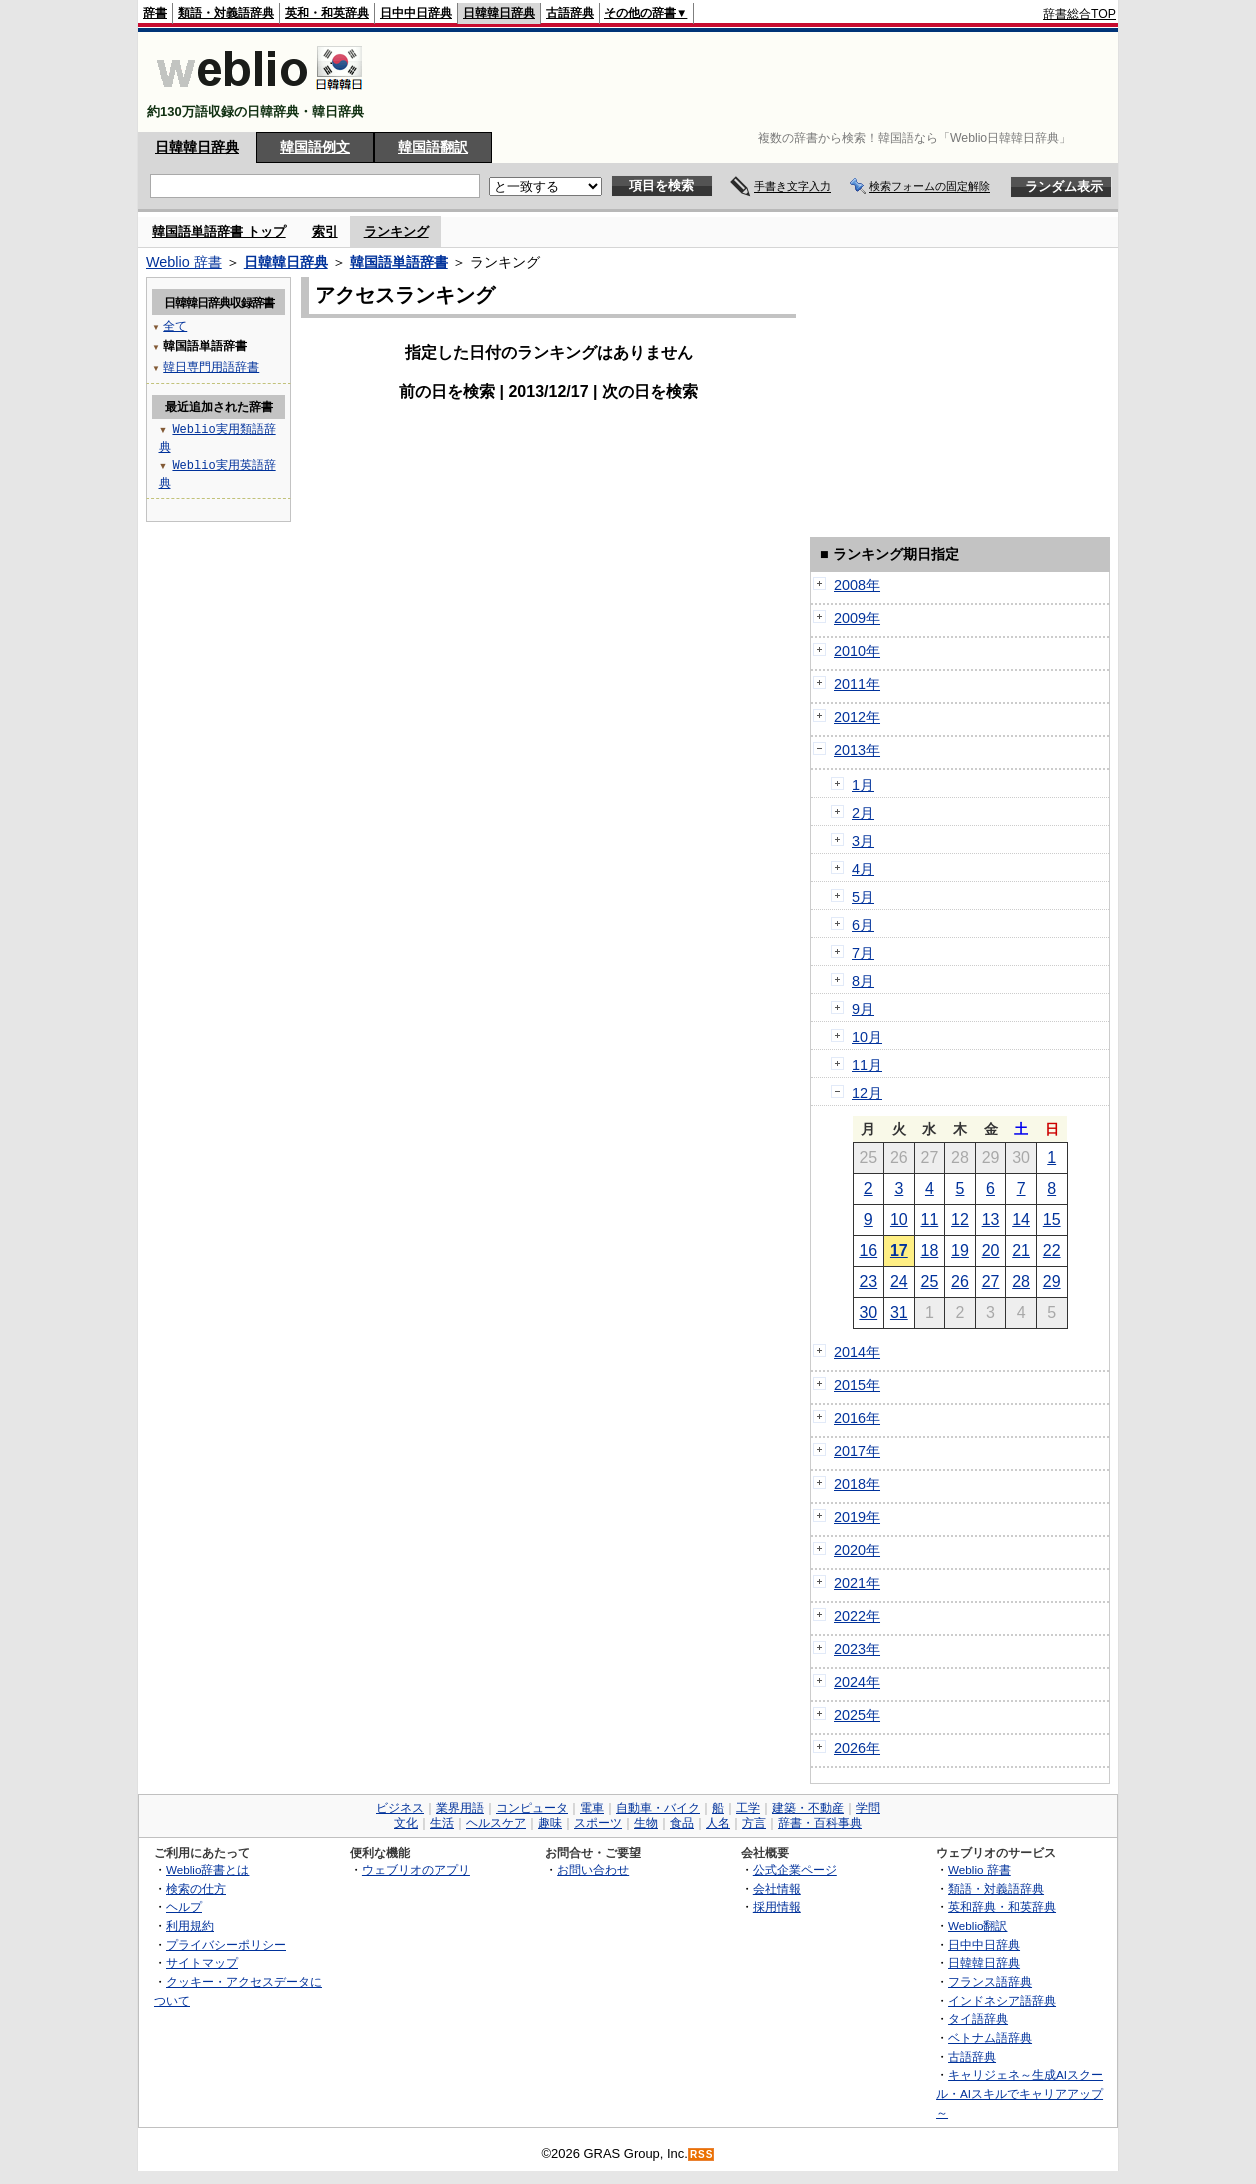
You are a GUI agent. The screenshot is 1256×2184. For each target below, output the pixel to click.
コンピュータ (532, 1808)
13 (991, 1219)
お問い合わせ (593, 1869)
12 (960, 1219)
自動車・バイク (658, 1808)
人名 (718, 1823)
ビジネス (400, 1808)
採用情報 (777, 1906)
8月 (863, 981)
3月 (863, 841)
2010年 (857, 651)
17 (899, 1250)
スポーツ (598, 1823)
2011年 (857, 684)
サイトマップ (202, 1962)
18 (930, 1250)
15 (1052, 1219)
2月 (863, 813)
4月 (863, 869)
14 (1021, 1219)
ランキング (396, 231)
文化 (406, 1823)
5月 (863, 897)
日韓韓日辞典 (499, 13)
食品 (682, 1823)
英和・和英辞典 (327, 13)
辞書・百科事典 (820, 1823)
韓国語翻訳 (433, 147)
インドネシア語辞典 (1002, 2000)
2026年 (857, 1748)
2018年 (857, 1484)
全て (175, 325)
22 (1052, 1250)
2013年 (857, 750)
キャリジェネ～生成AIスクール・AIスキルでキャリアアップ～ (1019, 2093)
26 (960, 1281)
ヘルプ (184, 1906)
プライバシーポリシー (226, 1944)
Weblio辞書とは (207, 1869)
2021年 (857, 1583)
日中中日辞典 (416, 13)
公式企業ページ (795, 1869)
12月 (867, 1093)
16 (868, 1250)
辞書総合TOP (1079, 14)
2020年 (857, 1550)
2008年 (857, 585)
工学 (748, 1808)
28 (1021, 1281)
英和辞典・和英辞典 (1002, 1906)
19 (960, 1250)
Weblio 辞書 (184, 262)
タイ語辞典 (978, 2018)
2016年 (857, 1418)
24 (899, 1281)
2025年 (857, 1715)
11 (930, 1219)
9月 (863, 1009)
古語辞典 (570, 13)
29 (1052, 1281)
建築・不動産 (808, 1808)
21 (1021, 1250)
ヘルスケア (496, 1823)
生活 (442, 1823)
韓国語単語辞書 (399, 262)
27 (991, 1281)
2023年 (857, 1649)
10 (899, 1219)
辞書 (155, 13)
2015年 (857, 1385)
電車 (592, 1808)
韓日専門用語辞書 (211, 366)
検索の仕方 (196, 1888)
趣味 (550, 1823)
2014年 (857, 1352)
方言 (754, 1823)
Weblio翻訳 (977, 1925)
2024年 (857, 1682)
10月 (867, 1037)
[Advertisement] (752, 82)
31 (899, 1312)
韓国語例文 (315, 147)
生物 (646, 1823)
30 (868, 1312)
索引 (325, 231)
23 (868, 1281)
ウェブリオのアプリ (416, 1869)
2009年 (857, 618)
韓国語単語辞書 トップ (219, 231)
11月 (867, 1065)
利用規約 (190, 1925)
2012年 (857, 717)
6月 (863, 925)
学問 (868, 1808)
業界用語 (460, 1808)
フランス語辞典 (990, 1981)
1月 (863, 785)
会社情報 (777, 1888)
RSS (702, 2154)
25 (930, 1281)
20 (991, 1250)
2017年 (857, 1451)
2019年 (857, 1517)
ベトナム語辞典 (990, 2037)
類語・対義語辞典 (226, 13)
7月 (863, 953)
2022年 (857, 1616)
